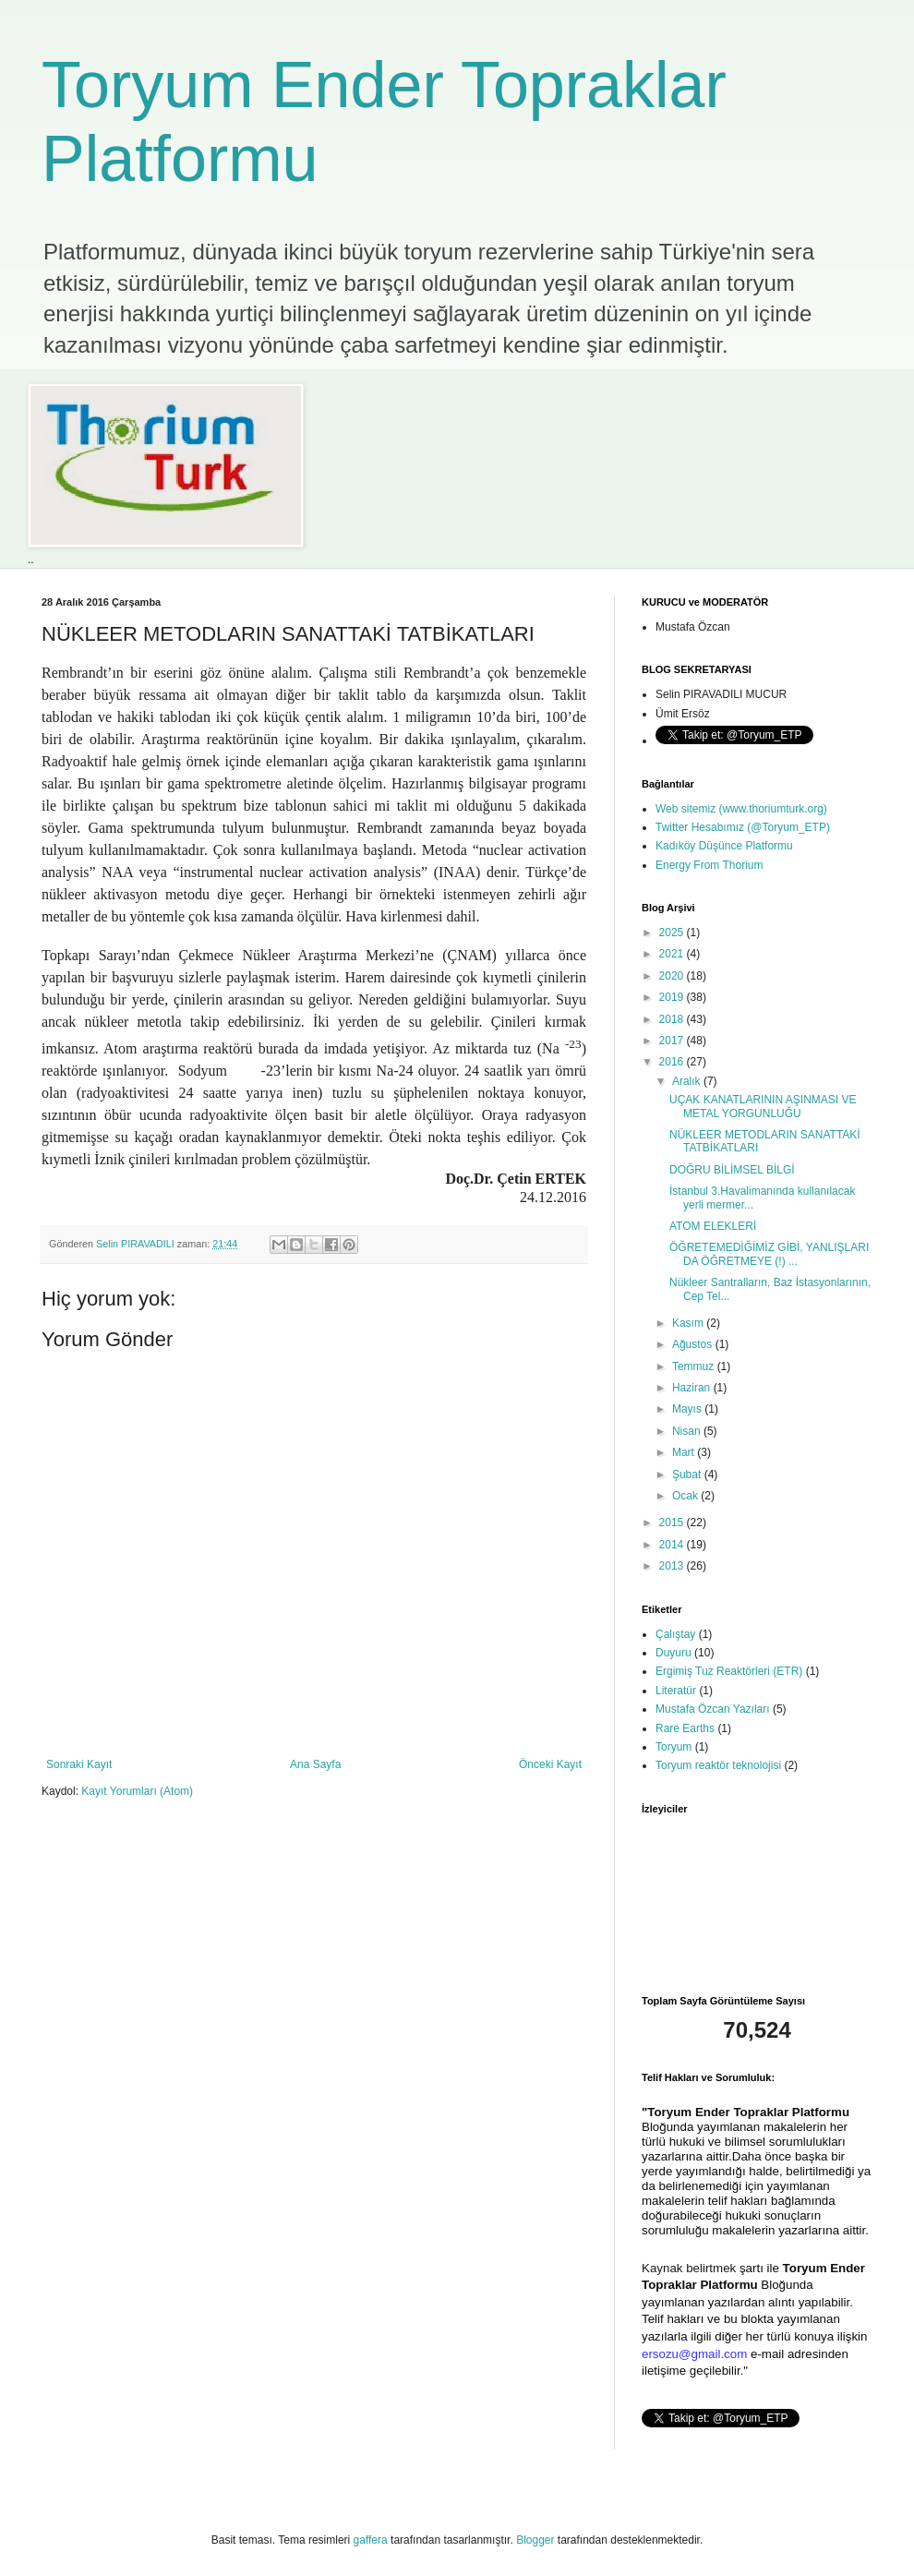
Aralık (688, 1081)
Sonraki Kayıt (79, 1764)
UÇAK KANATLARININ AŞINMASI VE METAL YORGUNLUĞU (763, 1106)
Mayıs (688, 1408)
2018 (673, 1019)
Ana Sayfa (315, 1764)
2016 (673, 1061)
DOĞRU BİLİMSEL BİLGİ (732, 1169)
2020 (673, 975)
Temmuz (694, 1366)
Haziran (693, 1387)
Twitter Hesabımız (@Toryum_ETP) (742, 827)
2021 (673, 953)
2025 (673, 932)
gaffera (371, 2540)
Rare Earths (685, 1728)
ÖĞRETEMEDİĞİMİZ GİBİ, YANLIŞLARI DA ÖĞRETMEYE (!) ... (769, 1254)
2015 (673, 1522)
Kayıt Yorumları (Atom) (137, 1791)
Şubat (688, 1474)
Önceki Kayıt (550, 1764)
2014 (673, 1544)
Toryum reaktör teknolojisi (718, 1765)
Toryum (673, 1746)
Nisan (688, 1431)
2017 (673, 1040)
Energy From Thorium (709, 865)
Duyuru (673, 1652)
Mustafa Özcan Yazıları (712, 1709)
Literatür (675, 1690)
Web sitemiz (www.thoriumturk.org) (741, 808)
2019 (673, 997)
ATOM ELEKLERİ (712, 1226)
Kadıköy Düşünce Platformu (724, 845)
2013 (673, 1565)
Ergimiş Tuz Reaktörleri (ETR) (728, 1671)
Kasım (689, 1323)
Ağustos (694, 1344)
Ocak (686, 1495)
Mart (684, 1452)
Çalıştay (675, 1634)
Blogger (535, 2540)
